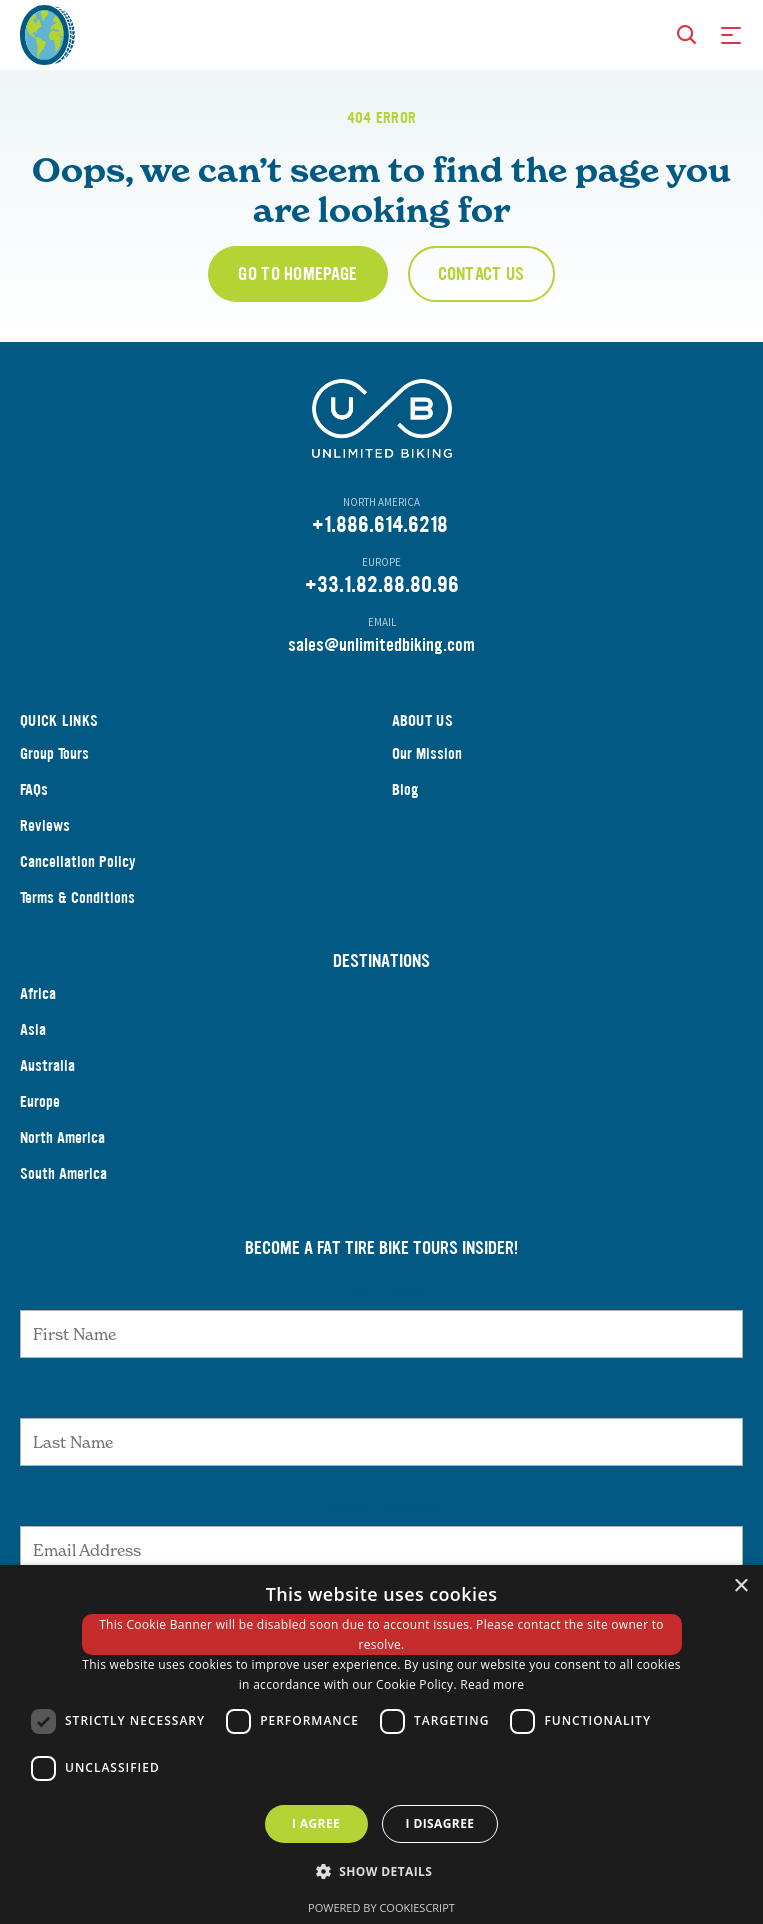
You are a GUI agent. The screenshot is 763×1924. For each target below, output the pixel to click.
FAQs (34, 789)
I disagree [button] (440, 1823)
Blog (405, 789)
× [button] (740, 1586)
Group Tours (54, 753)
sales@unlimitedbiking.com (381, 645)
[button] (382, 1872)
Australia (47, 1065)
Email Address (382, 1506)
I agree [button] (316, 1823)
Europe (40, 1101)
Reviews (45, 825)
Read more (492, 1684)
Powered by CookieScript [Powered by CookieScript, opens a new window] (381, 1907)
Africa (38, 993)
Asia (33, 1029)
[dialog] (381, 1744)
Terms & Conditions (77, 897)
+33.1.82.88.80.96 (382, 584)
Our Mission (427, 753)
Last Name (382, 1398)
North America (62, 1137)
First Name (381, 1290)
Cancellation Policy (78, 861)
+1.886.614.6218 (380, 524)
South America (63, 1173)
